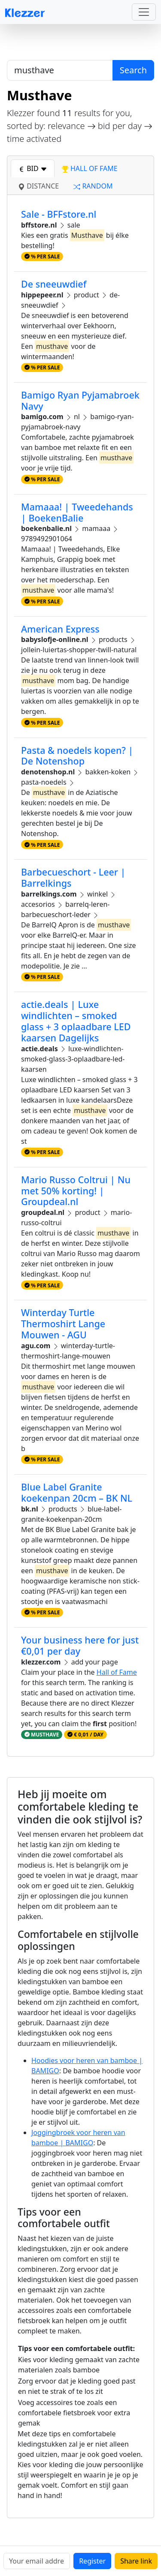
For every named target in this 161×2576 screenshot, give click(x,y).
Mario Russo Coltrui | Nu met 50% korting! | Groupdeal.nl (76, 1190)
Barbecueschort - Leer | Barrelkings (73, 877)
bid (32, 168)
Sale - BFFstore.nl (58, 214)
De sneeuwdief (53, 284)
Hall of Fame (117, 1672)
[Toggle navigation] (144, 12)
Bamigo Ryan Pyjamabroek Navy (80, 400)
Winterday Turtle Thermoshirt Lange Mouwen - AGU (63, 1323)
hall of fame (90, 168)
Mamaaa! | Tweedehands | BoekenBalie (77, 512)
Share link (136, 2561)
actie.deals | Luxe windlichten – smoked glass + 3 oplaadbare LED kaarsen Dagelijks (76, 1021)
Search (133, 70)
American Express (60, 629)
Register (92, 2561)
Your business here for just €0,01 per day (80, 1645)
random (92, 186)
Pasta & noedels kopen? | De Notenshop (77, 756)
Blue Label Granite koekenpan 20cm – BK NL (76, 1492)
